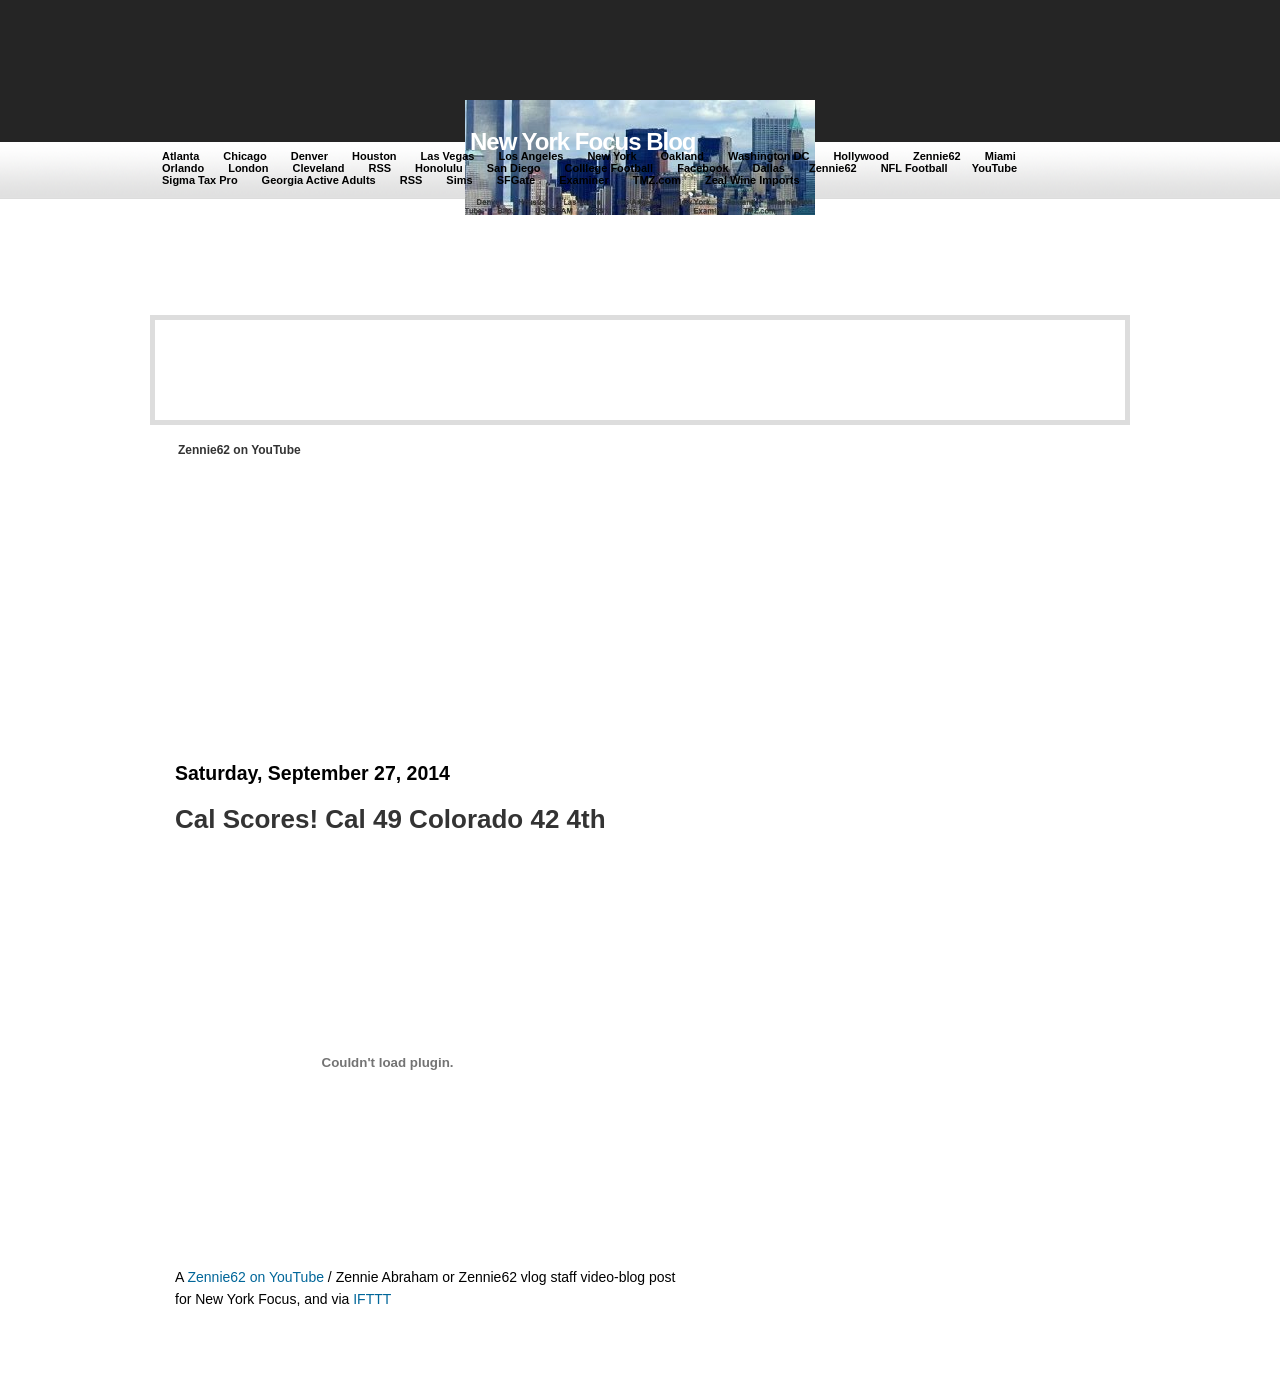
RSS (379, 168)
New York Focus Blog (583, 141)
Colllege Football (609, 168)
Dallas (769, 168)
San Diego (514, 168)
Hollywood (861, 156)
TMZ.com (657, 180)
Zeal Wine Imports (752, 180)
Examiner (584, 180)
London (248, 168)
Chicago (244, 156)
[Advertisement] (529, 52)
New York (611, 156)
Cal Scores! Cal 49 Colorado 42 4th (390, 819)
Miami (1000, 156)
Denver (309, 156)
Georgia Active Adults (319, 180)
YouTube (994, 168)
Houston (374, 156)
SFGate (516, 180)
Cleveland (319, 168)
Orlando (183, 168)
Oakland (682, 156)
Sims (459, 180)
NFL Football (914, 168)
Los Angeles (530, 156)
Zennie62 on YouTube (255, 1277)
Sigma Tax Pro (200, 180)
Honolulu (439, 168)
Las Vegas (448, 156)
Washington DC (768, 156)
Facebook (702, 168)
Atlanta (180, 156)
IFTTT (372, 1299)
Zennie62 (937, 156)
